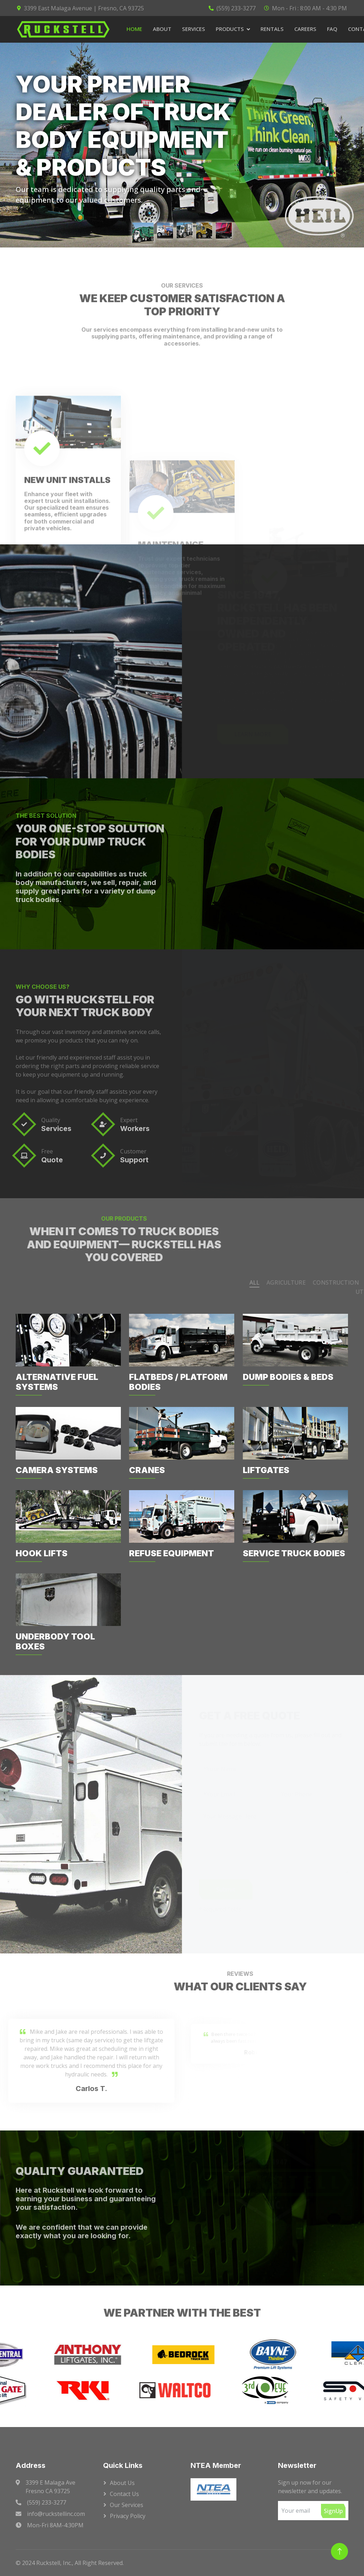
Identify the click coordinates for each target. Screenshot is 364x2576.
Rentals (272, 28)
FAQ (332, 28)
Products (230, 28)
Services (193, 28)
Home (134, 28)
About (162, 28)
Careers (305, 28)
